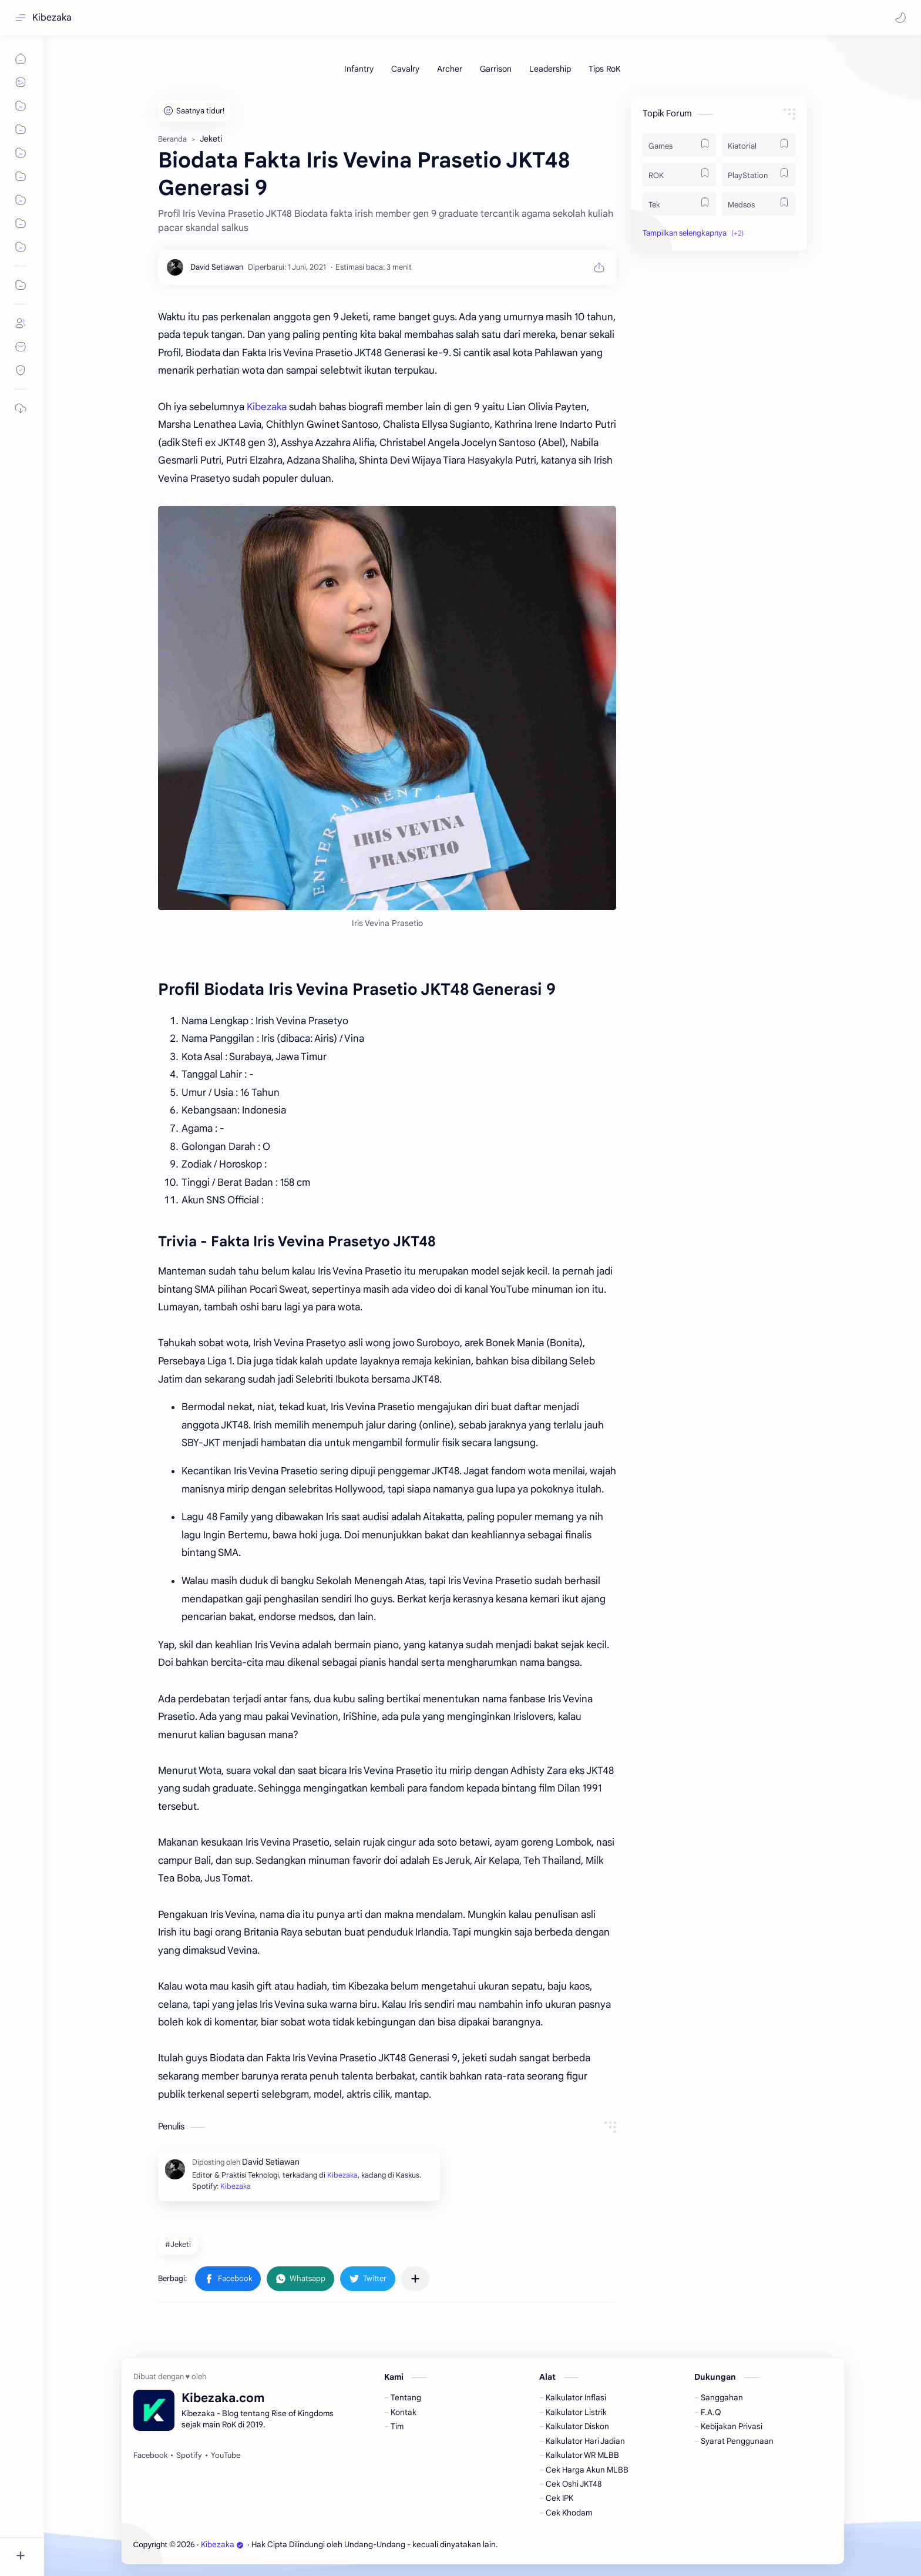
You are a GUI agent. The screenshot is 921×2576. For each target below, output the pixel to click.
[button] (900, 17)
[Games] (679, 145)
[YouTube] (225, 2455)
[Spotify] (189, 2455)
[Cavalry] (405, 69)
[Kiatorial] (758, 145)
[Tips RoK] (605, 69)
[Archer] (449, 69)
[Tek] (679, 204)
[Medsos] (758, 204)
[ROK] (679, 174)
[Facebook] (150, 2455)
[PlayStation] (758, 174)
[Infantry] (359, 69)
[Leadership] (550, 69)
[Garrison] (496, 69)
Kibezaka (52, 18)
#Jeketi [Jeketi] (178, 2244)
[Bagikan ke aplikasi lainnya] (415, 2278)
